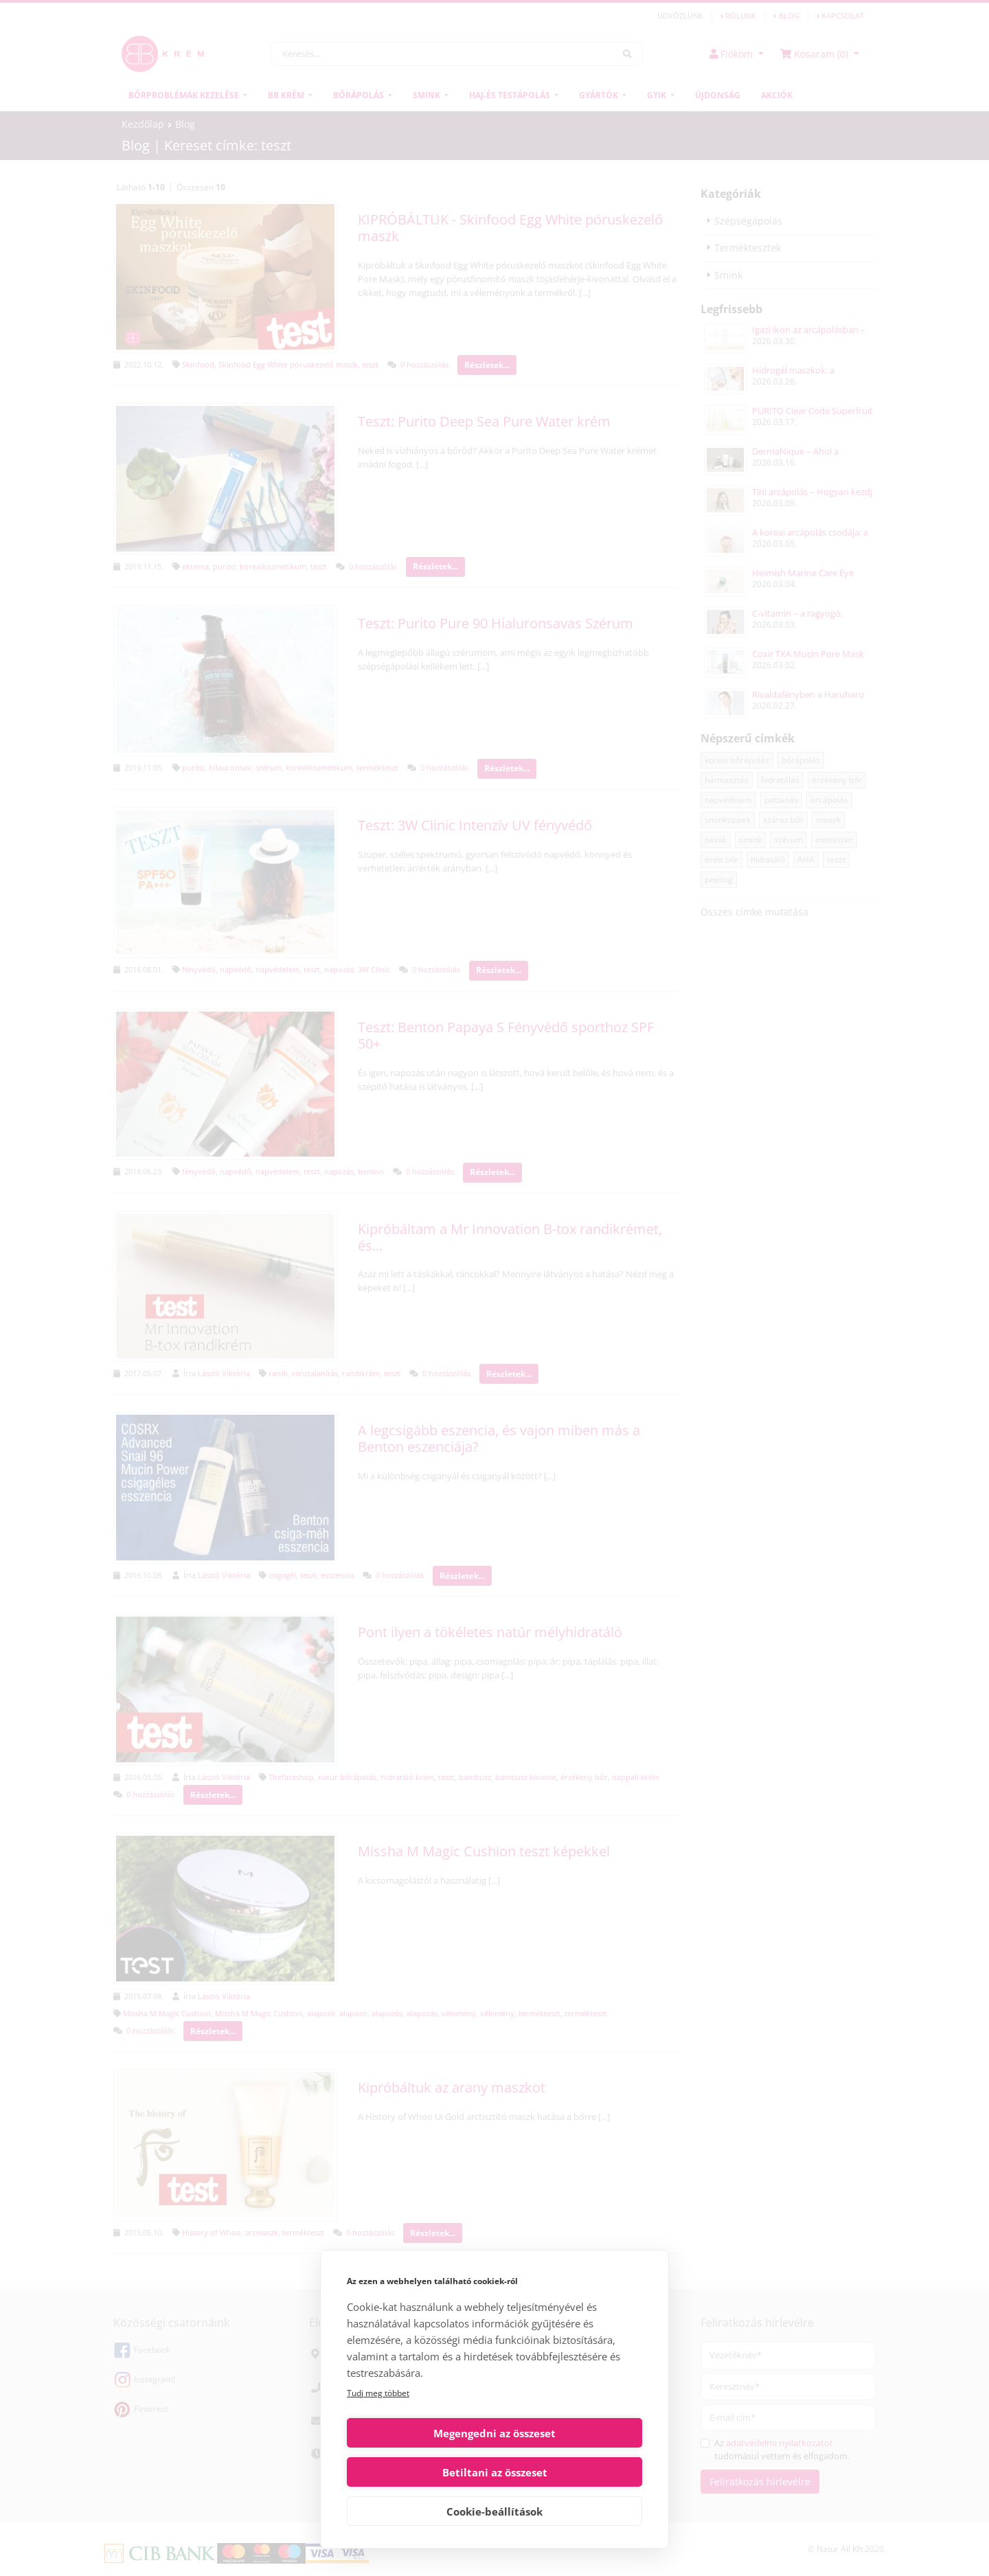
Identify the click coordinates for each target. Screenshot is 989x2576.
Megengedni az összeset (418, 2472)
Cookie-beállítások (494, 2511)
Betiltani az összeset (571, 2472)
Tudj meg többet (378, 2432)
